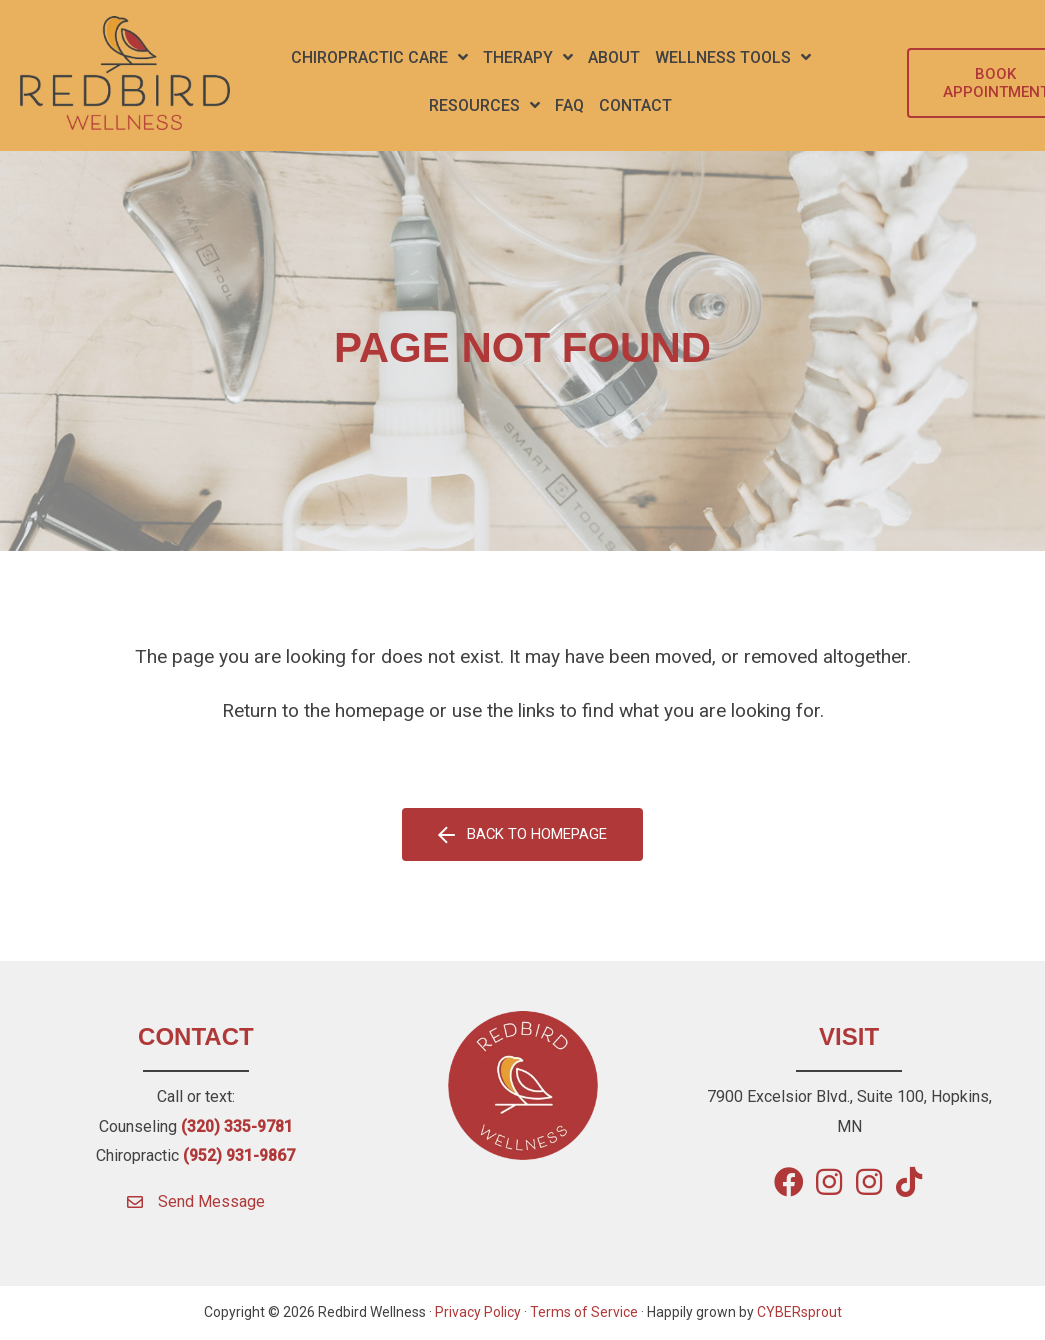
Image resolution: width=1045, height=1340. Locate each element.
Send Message (211, 1201)
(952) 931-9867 (239, 1155)
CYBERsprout (799, 1313)
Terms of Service (584, 1313)
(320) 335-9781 (237, 1126)
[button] (379, 59)
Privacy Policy (478, 1313)
